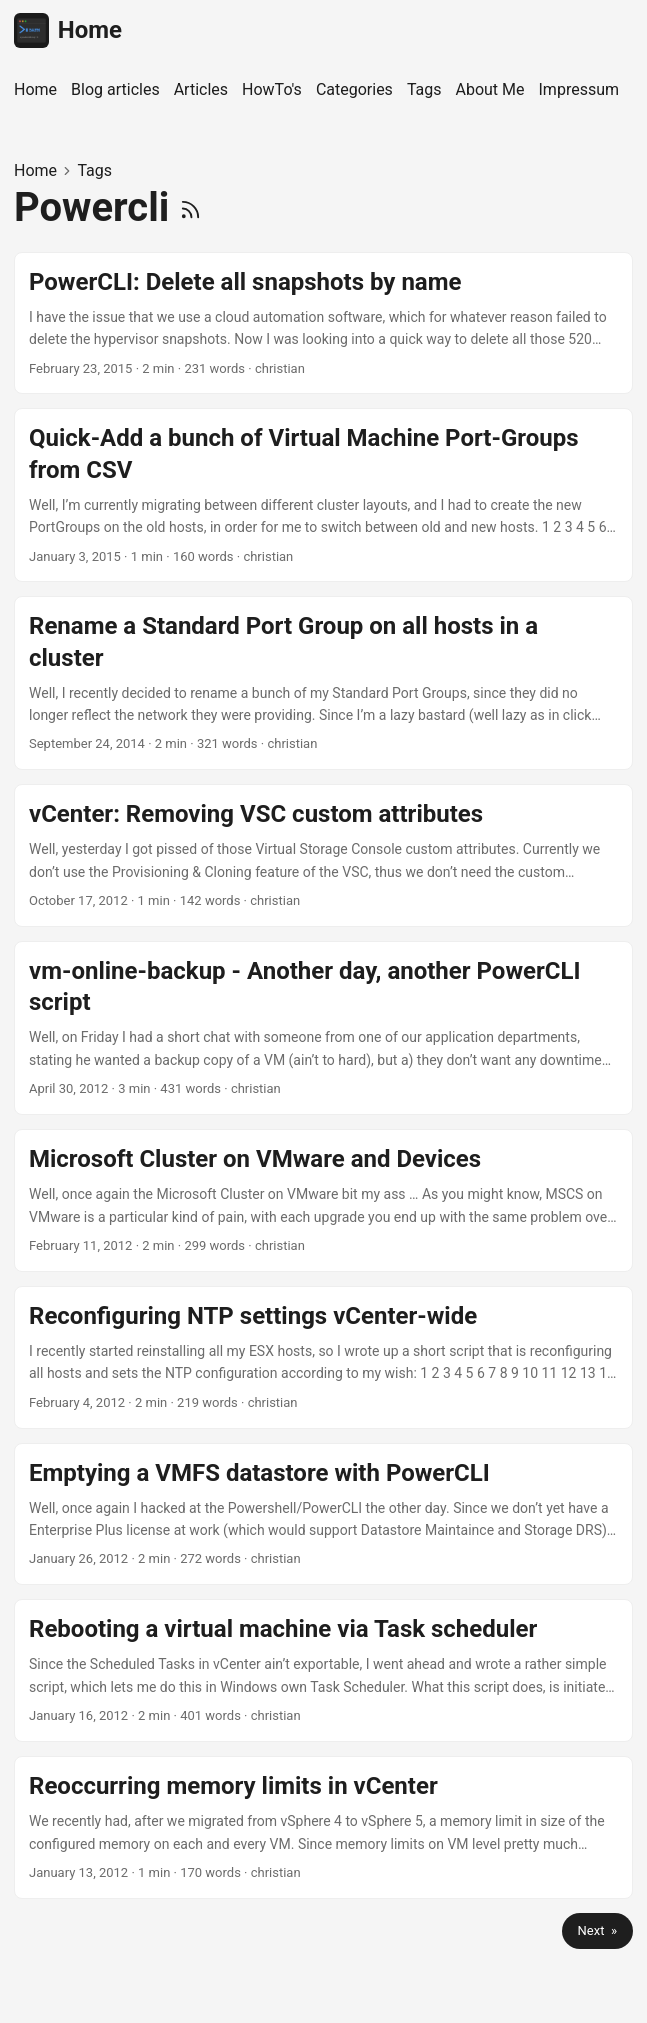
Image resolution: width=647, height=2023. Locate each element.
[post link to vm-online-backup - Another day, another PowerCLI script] (323, 1028)
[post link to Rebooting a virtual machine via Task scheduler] (323, 1670)
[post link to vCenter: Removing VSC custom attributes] (323, 855)
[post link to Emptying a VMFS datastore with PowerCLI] (323, 1514)
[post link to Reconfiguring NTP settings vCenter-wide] (323, 1357)
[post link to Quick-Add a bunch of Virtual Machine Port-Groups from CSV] (323, 495)
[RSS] (190, 207)
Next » (597, 1930)
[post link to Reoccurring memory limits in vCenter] (323, 1827)
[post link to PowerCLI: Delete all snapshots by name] (323, 323)
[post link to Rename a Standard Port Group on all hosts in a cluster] (323, 683)
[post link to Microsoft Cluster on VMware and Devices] (323, 1200)
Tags (94, 170)
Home (68, 30)
